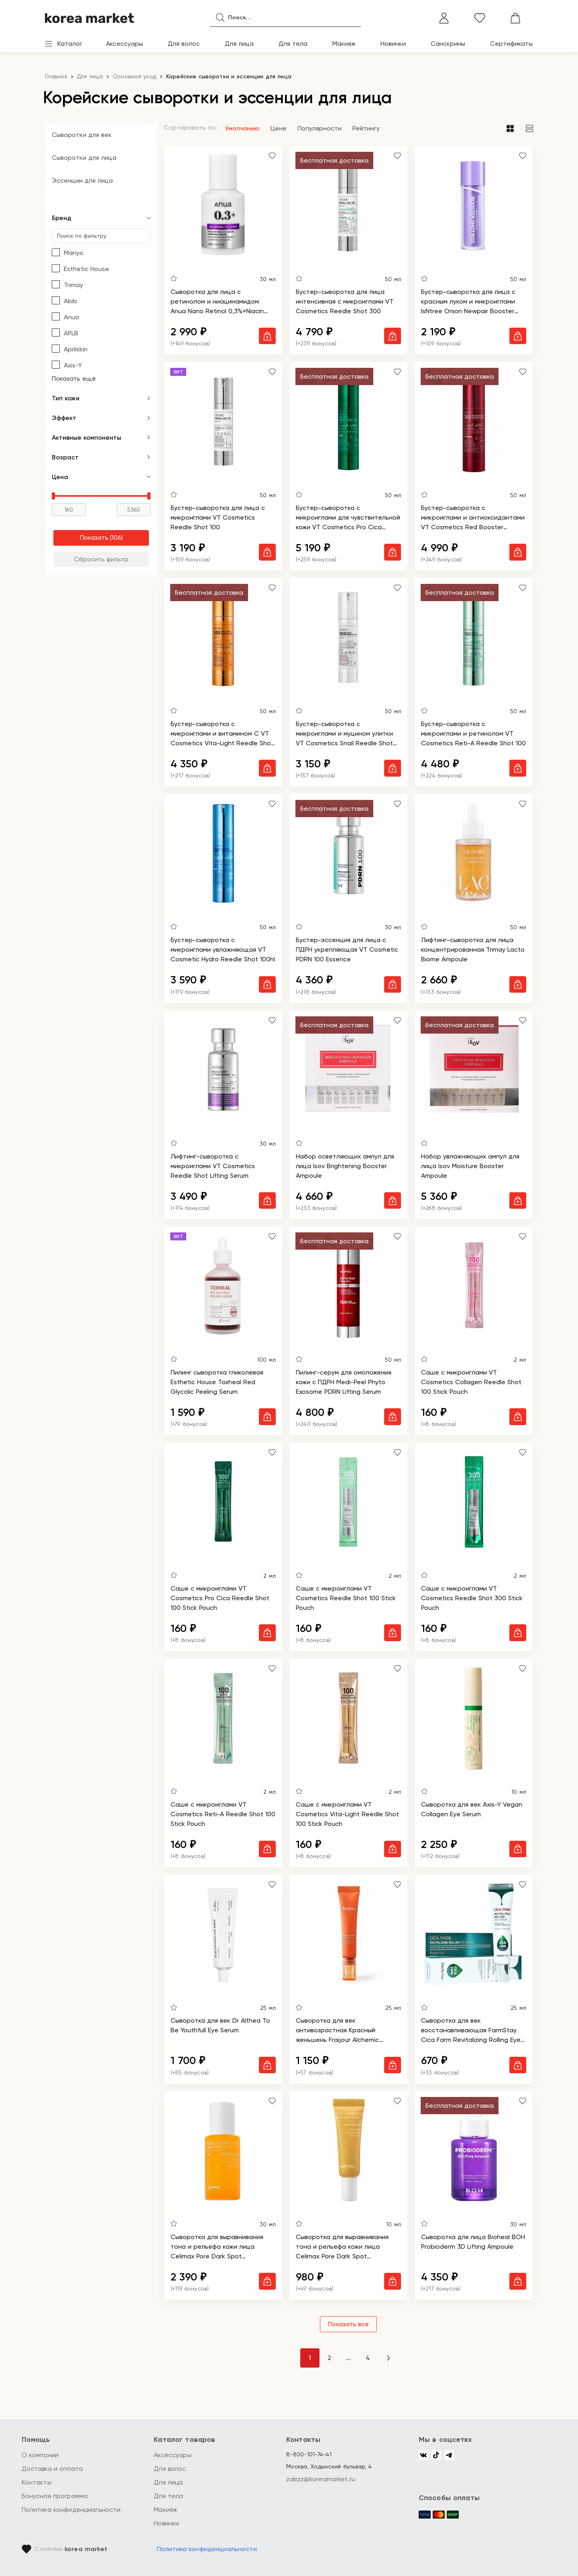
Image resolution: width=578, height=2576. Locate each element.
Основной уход (134, 76)
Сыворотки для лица (84, 157)
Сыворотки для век (82, 135)
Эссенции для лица (82, 180)
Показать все (348, 2324)
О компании (40, 2455)
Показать (94, 537)
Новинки (393, 43)
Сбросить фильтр (101, 559)
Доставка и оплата (52, 2468)
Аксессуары (124, 43)
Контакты (36, 2482)
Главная (56, 76)
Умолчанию (242, 128)
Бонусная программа (55, 2496)
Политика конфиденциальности (71, 2509)
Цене (279, 128)
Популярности (319, 128)
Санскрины (448, 43)
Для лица (239, 43)
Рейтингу (366, 128)
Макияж (344, 43)
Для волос (184, 43)
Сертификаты (511, 43)
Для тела (293, 43)
